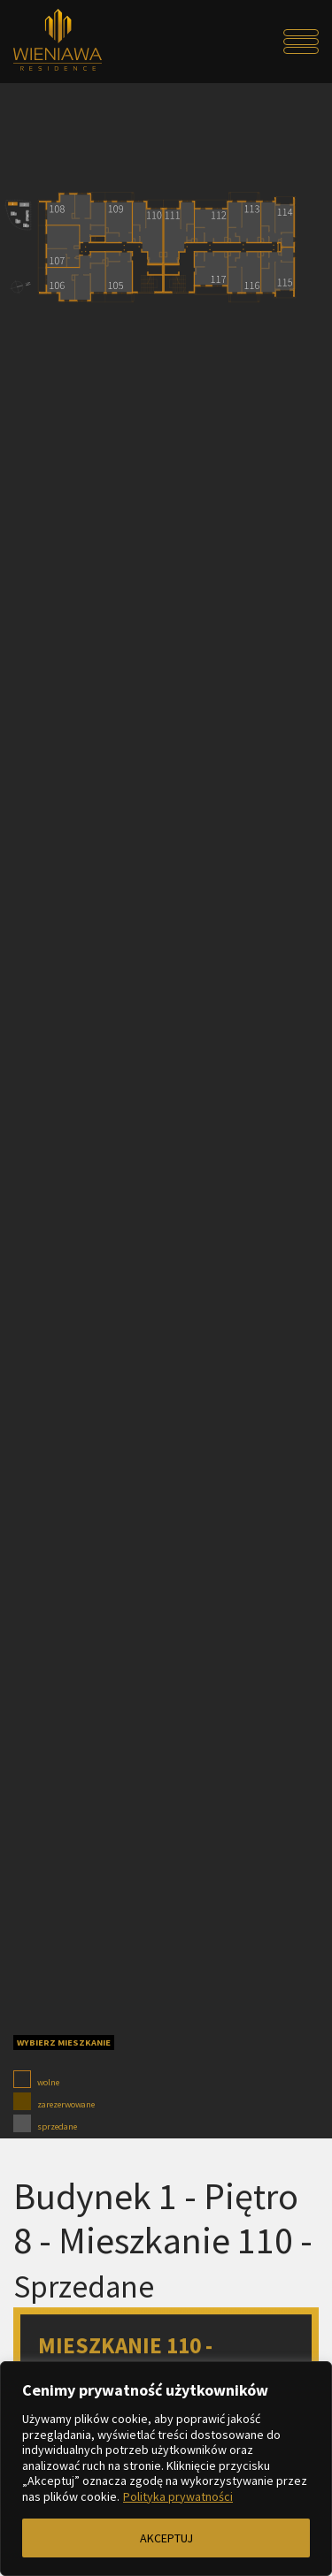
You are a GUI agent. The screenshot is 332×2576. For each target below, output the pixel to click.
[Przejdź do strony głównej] (51, 41)
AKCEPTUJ (166, 2538)
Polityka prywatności (178, 2496)
